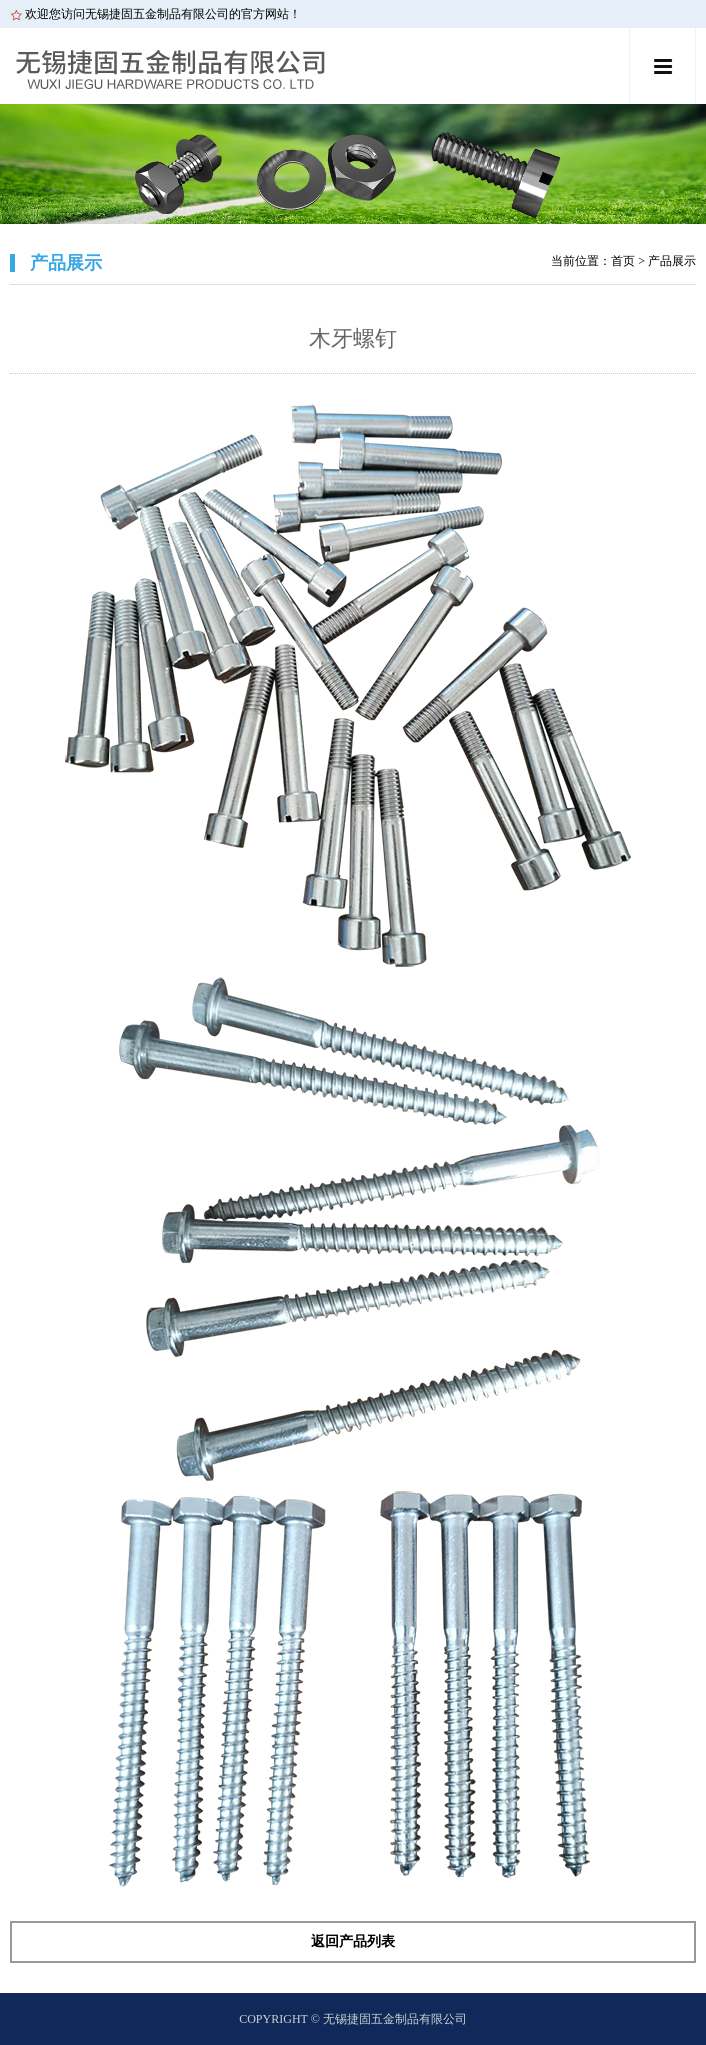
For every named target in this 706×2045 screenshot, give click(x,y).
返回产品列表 (353, 1941)
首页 (623, 261)
